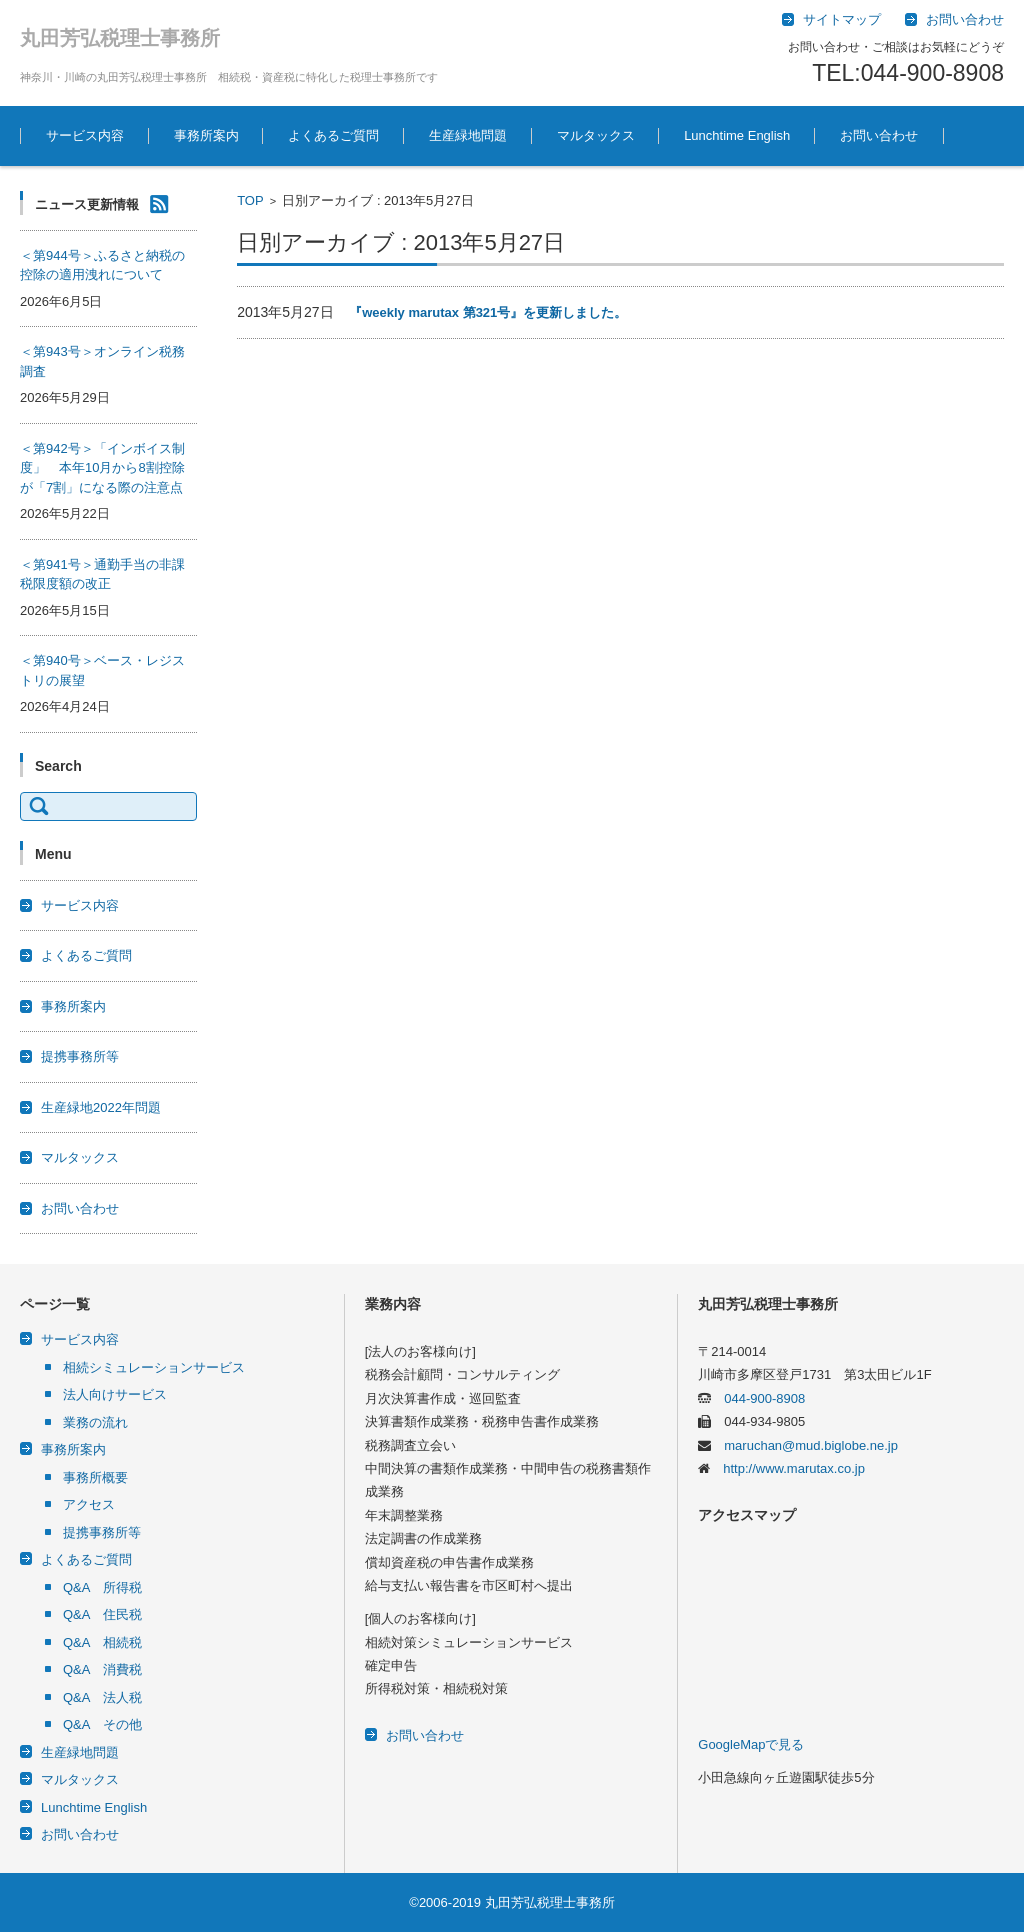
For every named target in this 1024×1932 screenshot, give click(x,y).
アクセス (89, 1504)
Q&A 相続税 (102, 1642)
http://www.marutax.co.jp (787, 1468)
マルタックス (596, 135)
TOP (250, 200)
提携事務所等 (80, 1056)
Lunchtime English (737, 135)
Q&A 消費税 (102, 1669)
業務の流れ (95, 1422)
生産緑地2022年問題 (101, 1107)
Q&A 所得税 (102, 1587)
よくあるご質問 (333, 135)
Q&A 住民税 (102, 1614)
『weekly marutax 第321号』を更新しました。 (488, 312)
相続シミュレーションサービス (154, 1367)
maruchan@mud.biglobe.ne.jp (804, 1445)
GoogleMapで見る (751, 1744)
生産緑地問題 (468, 135)
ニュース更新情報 (87, 204)
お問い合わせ (879, 135)
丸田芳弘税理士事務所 (120, 38)
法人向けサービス (115, 1394)
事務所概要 (95, 1477)
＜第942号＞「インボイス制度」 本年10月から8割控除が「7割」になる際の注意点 (102, 468)
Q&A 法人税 (102, 1697)
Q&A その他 (102, 1724)
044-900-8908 (758, 1398)
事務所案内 (206, 135)
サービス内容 (85, 135)
